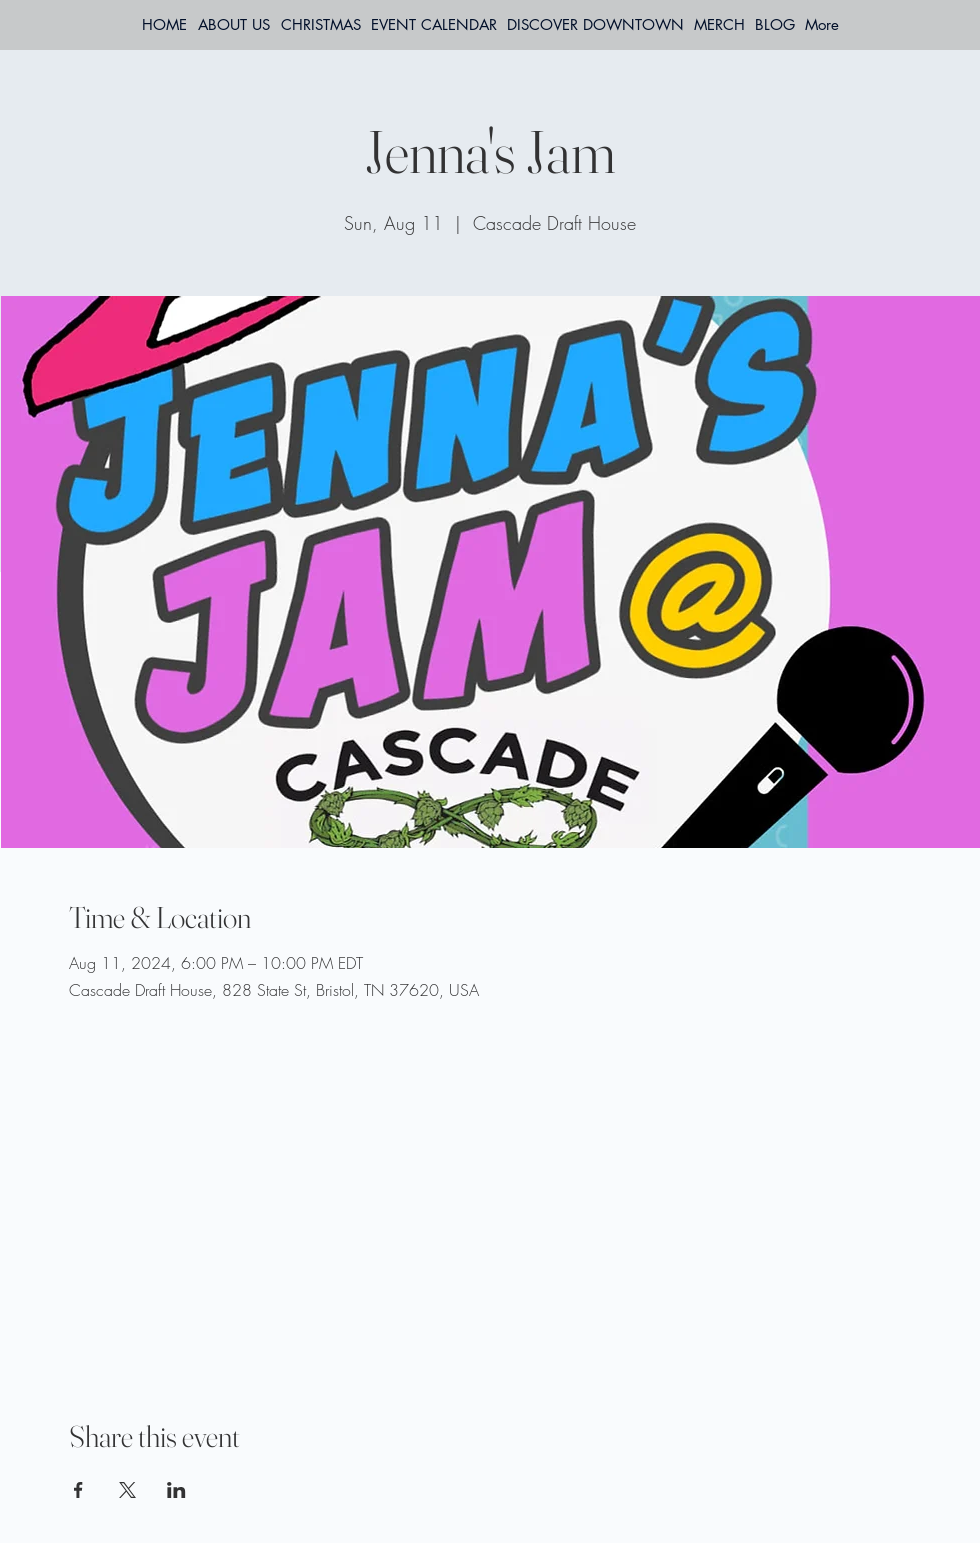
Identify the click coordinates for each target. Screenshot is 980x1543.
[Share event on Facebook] (78, 1490)
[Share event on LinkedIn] (176, 1490)
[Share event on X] (127, 1490)
